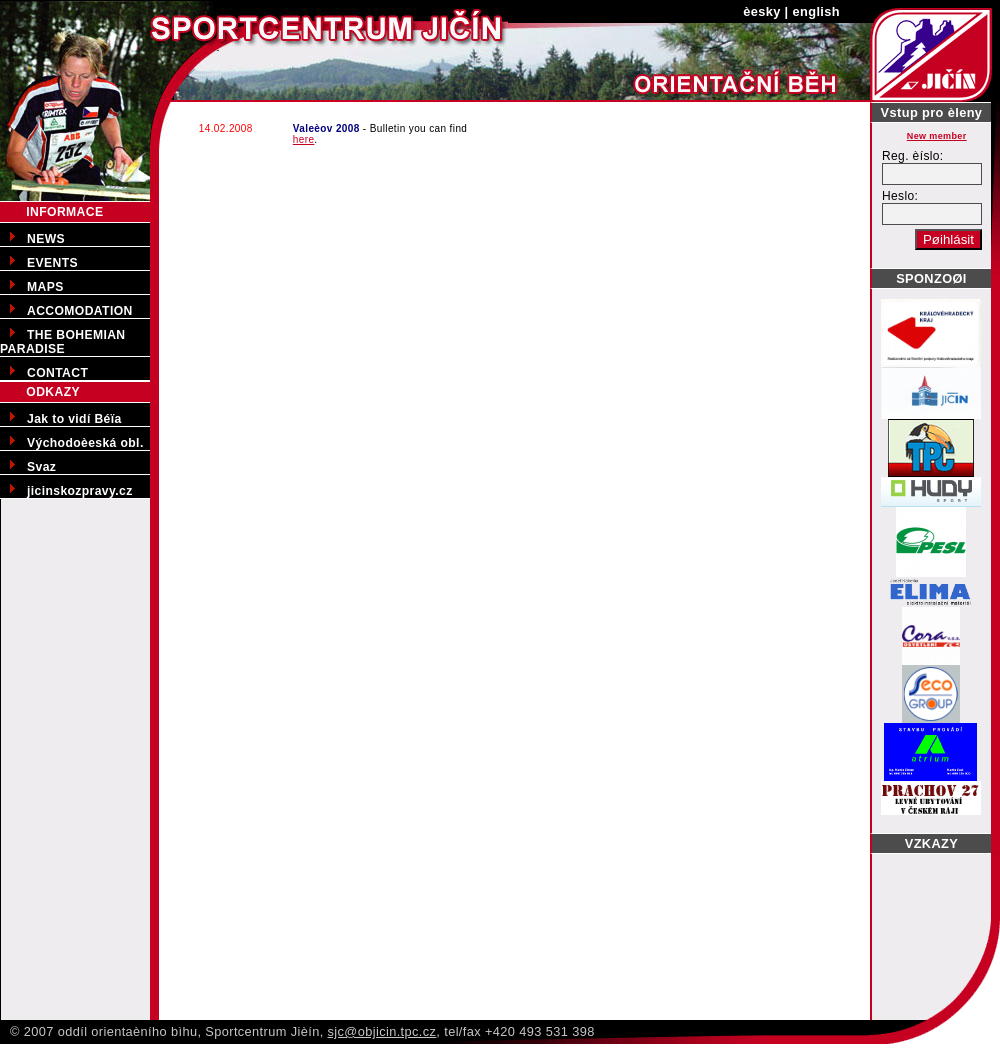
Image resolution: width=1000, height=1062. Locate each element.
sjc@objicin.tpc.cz (382, 1031)
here (304, 139)
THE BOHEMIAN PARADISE (62, 342)
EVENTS (52, 263)
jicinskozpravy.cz (80, 491)
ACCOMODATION (80, 311)
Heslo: (900, 196)
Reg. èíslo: (913, 156)
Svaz (41, 467)
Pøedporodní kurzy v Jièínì (81, 1051)
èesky (762, 11)
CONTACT (57, 373)
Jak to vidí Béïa (74, 419)
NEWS (46, 239)
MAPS (45, 287)
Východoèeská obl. (85, 443)
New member (937, 136)
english (816, 11)
